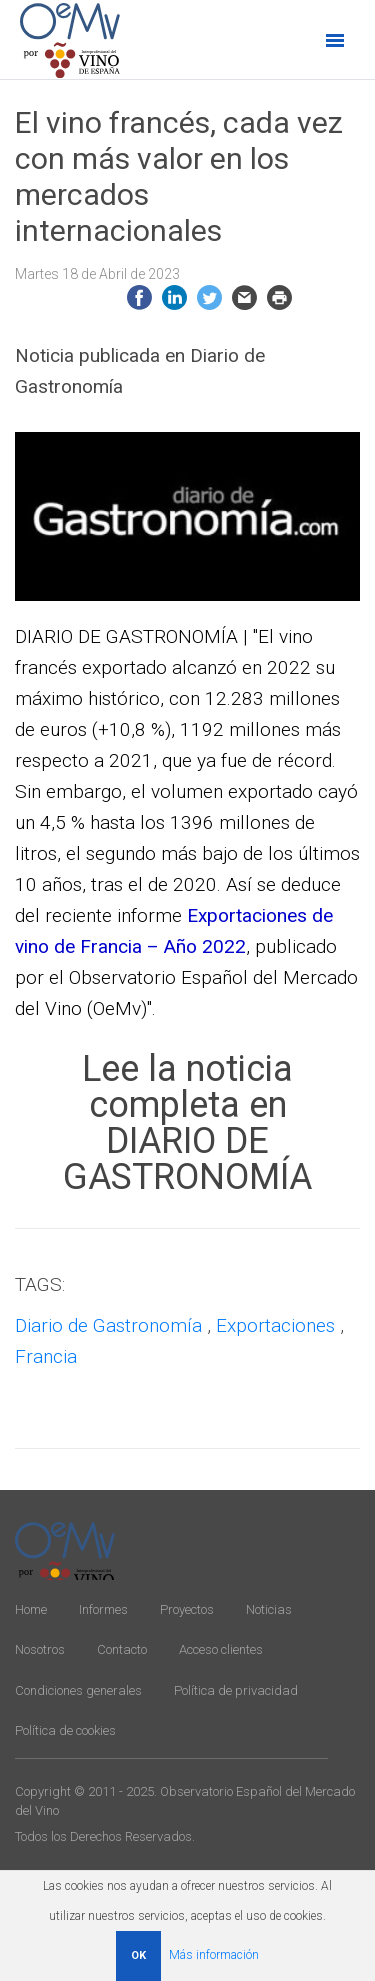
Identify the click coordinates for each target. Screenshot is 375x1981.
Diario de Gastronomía (108, 1325)
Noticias (269, 1609)
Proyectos (187, 1609)
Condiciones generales (78, 1690)
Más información (214, 1955)
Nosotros (40, 1649)
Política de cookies (65, 1730)
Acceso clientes (221, 1649)
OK (138, 1955)
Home (31, 1609)
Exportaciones (275, 1325)
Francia (46, 1356)
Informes (103, 1609)
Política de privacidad (236, 1690)
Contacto (122, 1649)
